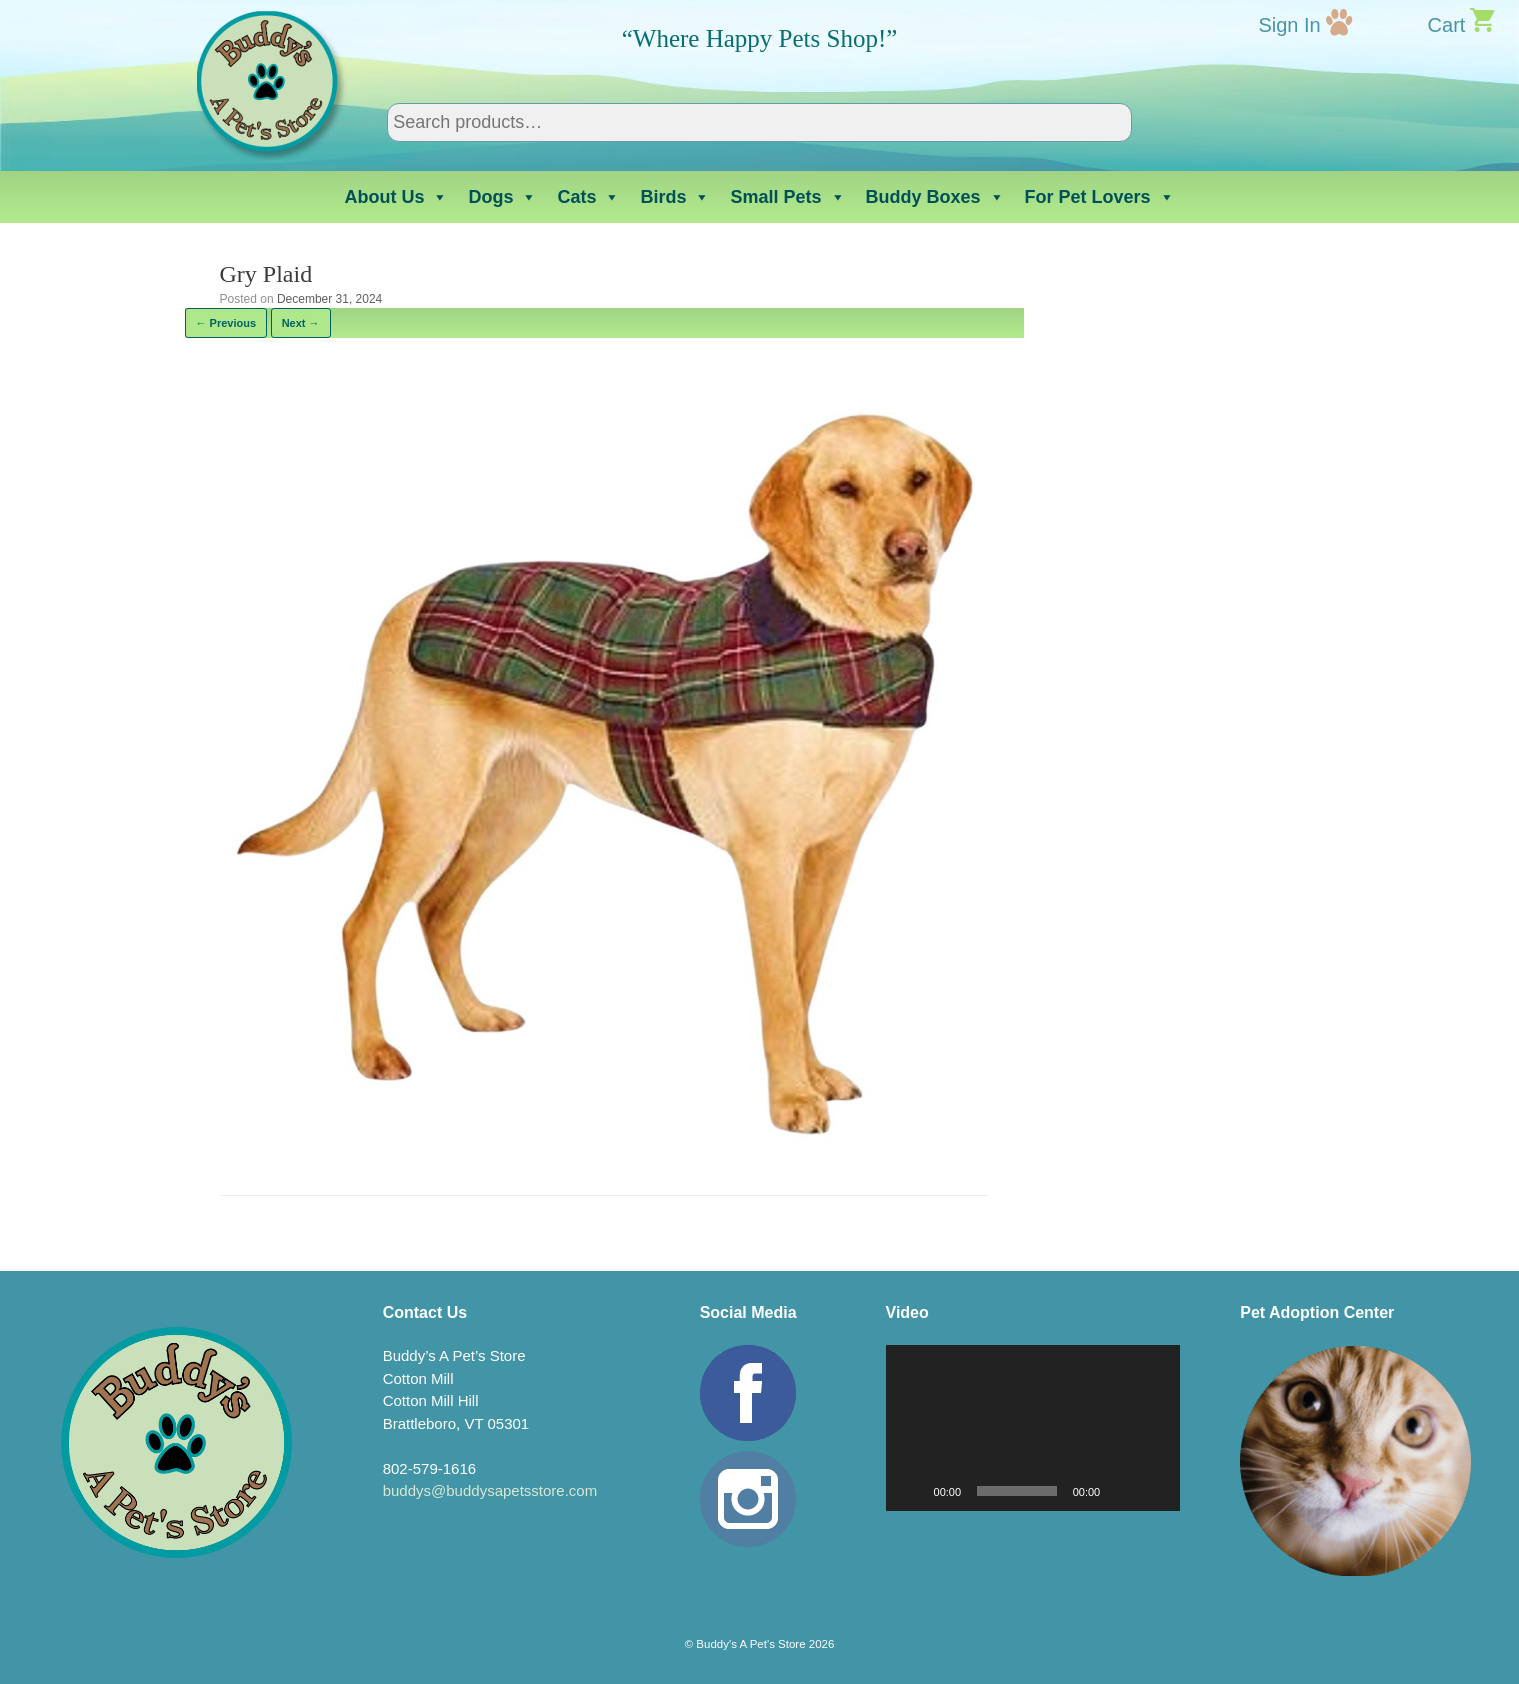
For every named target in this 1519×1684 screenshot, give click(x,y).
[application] (1033, 1428)
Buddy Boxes (935, 197)
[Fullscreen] (1154, 1491)
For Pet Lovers (1100, 197)
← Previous (226, 323)
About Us (396, 197)
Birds (675, 197)
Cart (1447, 25)
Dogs (502, 197)
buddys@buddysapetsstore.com (490, 1490)
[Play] (912, 1491)
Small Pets (787, 197)
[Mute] (1122, 1491)
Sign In (1289, 25)
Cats (588, 197)
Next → (301, 323)
